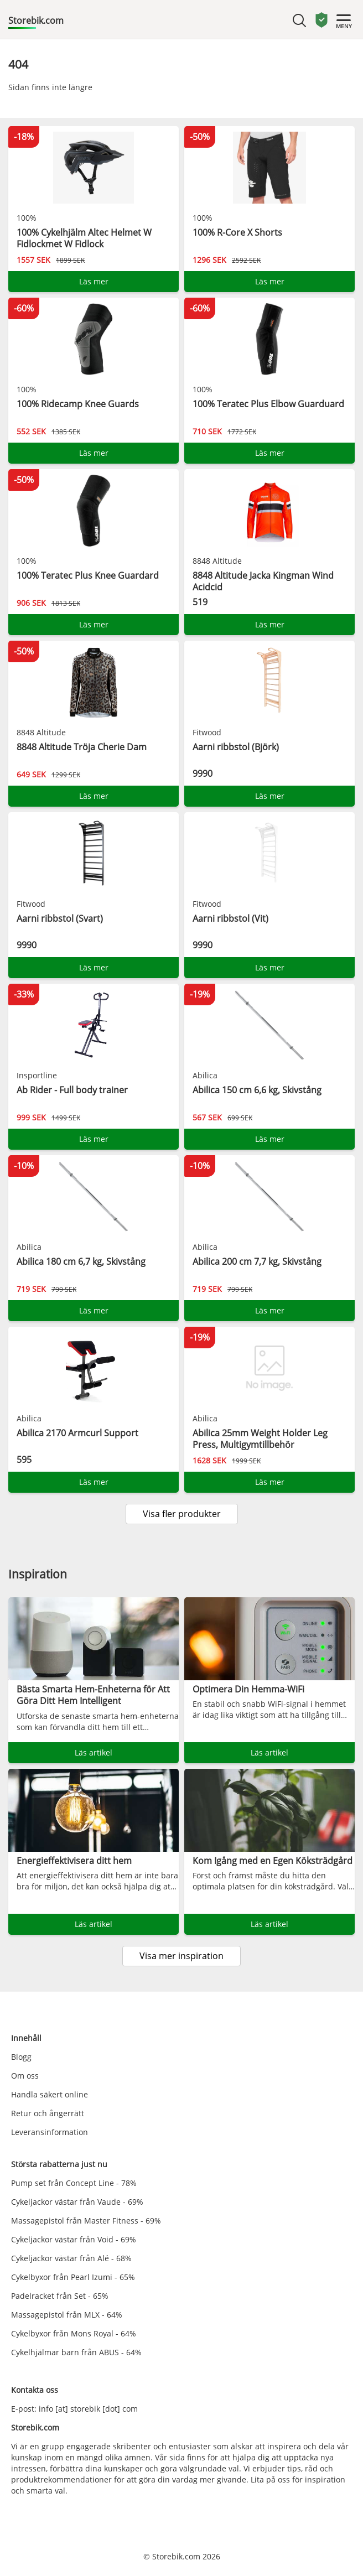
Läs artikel (93, 1752)
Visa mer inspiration (181, 1956)
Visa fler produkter (182, 1514)
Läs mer (93, 281)
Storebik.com (36, 20)
